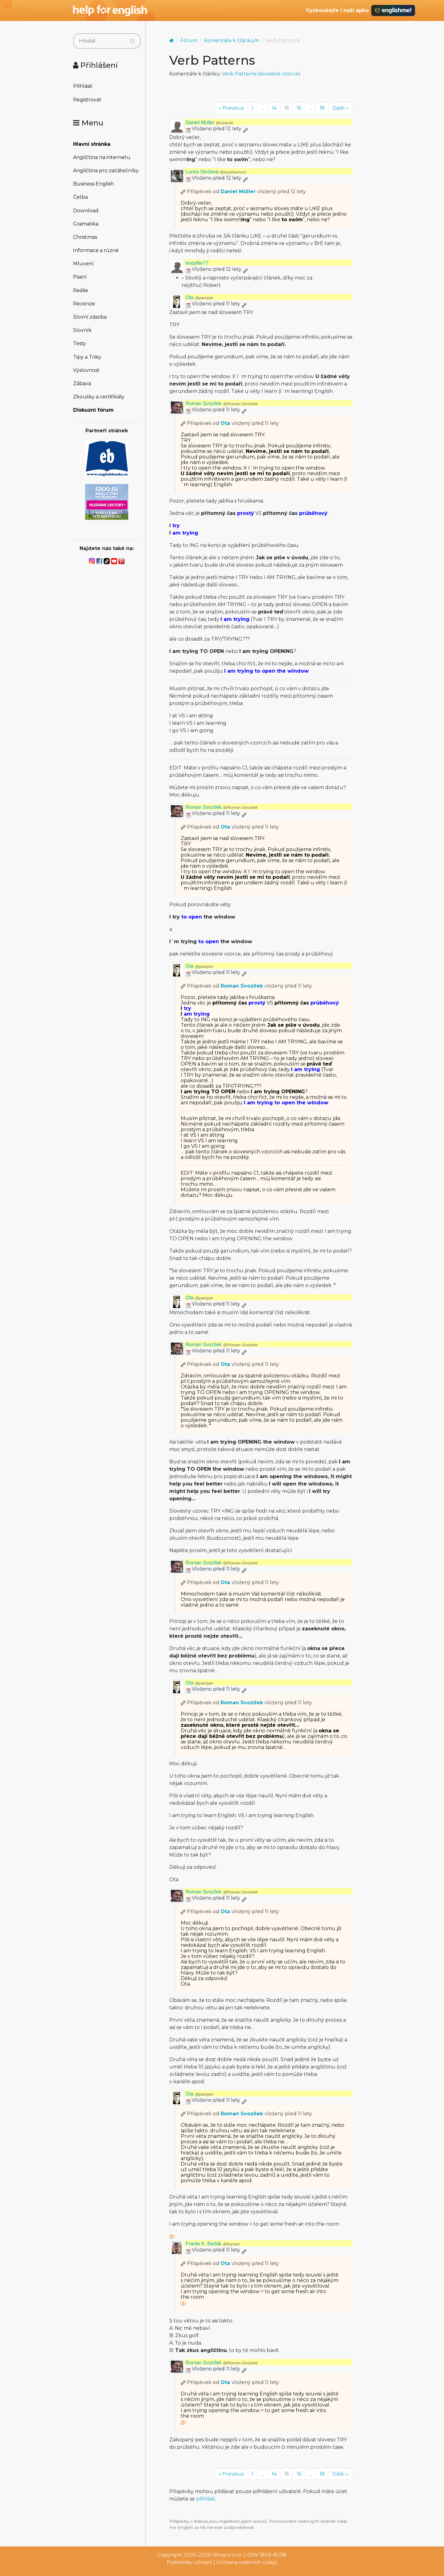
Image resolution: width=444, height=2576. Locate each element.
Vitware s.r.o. (227, 2555)
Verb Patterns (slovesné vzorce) (261, 74)
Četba (80, 197)
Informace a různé (96, 250)
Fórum (188, 40)
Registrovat (87, 100)
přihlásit (205, 2499)
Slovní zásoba (90, 317)
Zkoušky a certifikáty (99, 397)
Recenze (84, 304)
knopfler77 (197, 263)
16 (299, 108)
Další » (340, 108)
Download (86, 211)
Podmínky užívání (189, 2562)
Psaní (80, 277)
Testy (79, 343)
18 (322, 108)
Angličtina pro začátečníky (106, 170)
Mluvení (83, 264)
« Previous (231, 108)
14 (274, 108)
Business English (93, 184)
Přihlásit (82, 86)
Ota (199, 297)
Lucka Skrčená (216, 171)
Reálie (80, 290)
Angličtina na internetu (101, 157)
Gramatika (85, 224)
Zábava (82, 383)
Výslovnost (86, 370)
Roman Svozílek (222, 403)
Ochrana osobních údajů (246, 2562)
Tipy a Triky (87, 357)
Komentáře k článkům (231, 40)
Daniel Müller (209, 122)
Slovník (82, 330)
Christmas (85, 237)
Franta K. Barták (213, 2243)
